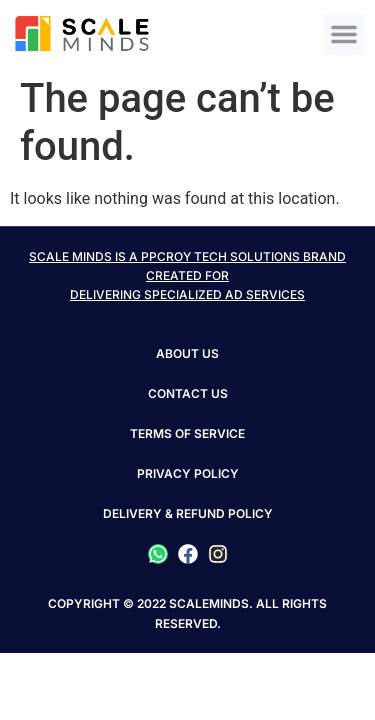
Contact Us (188, 393)
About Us (187, 353)
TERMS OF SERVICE (187, 433)
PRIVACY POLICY (188, 473)
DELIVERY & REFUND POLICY (188, 513)
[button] (344, 34)
